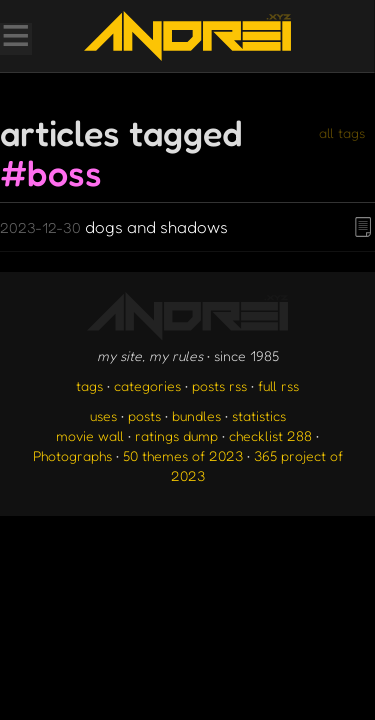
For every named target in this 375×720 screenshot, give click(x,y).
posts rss (219, 385)
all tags (342, 132)
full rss (278, 385)
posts (144, 415)
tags (89, 385)
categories (147, 385)
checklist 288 (270, 435)
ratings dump (176, 435)
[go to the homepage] (187, 36)
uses (103, 415)
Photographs (72, 455)
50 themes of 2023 (183, 455)
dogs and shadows (114, 226)
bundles (196, 415)
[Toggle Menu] (15, 38)
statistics (259, 415)
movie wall (90, 435)
